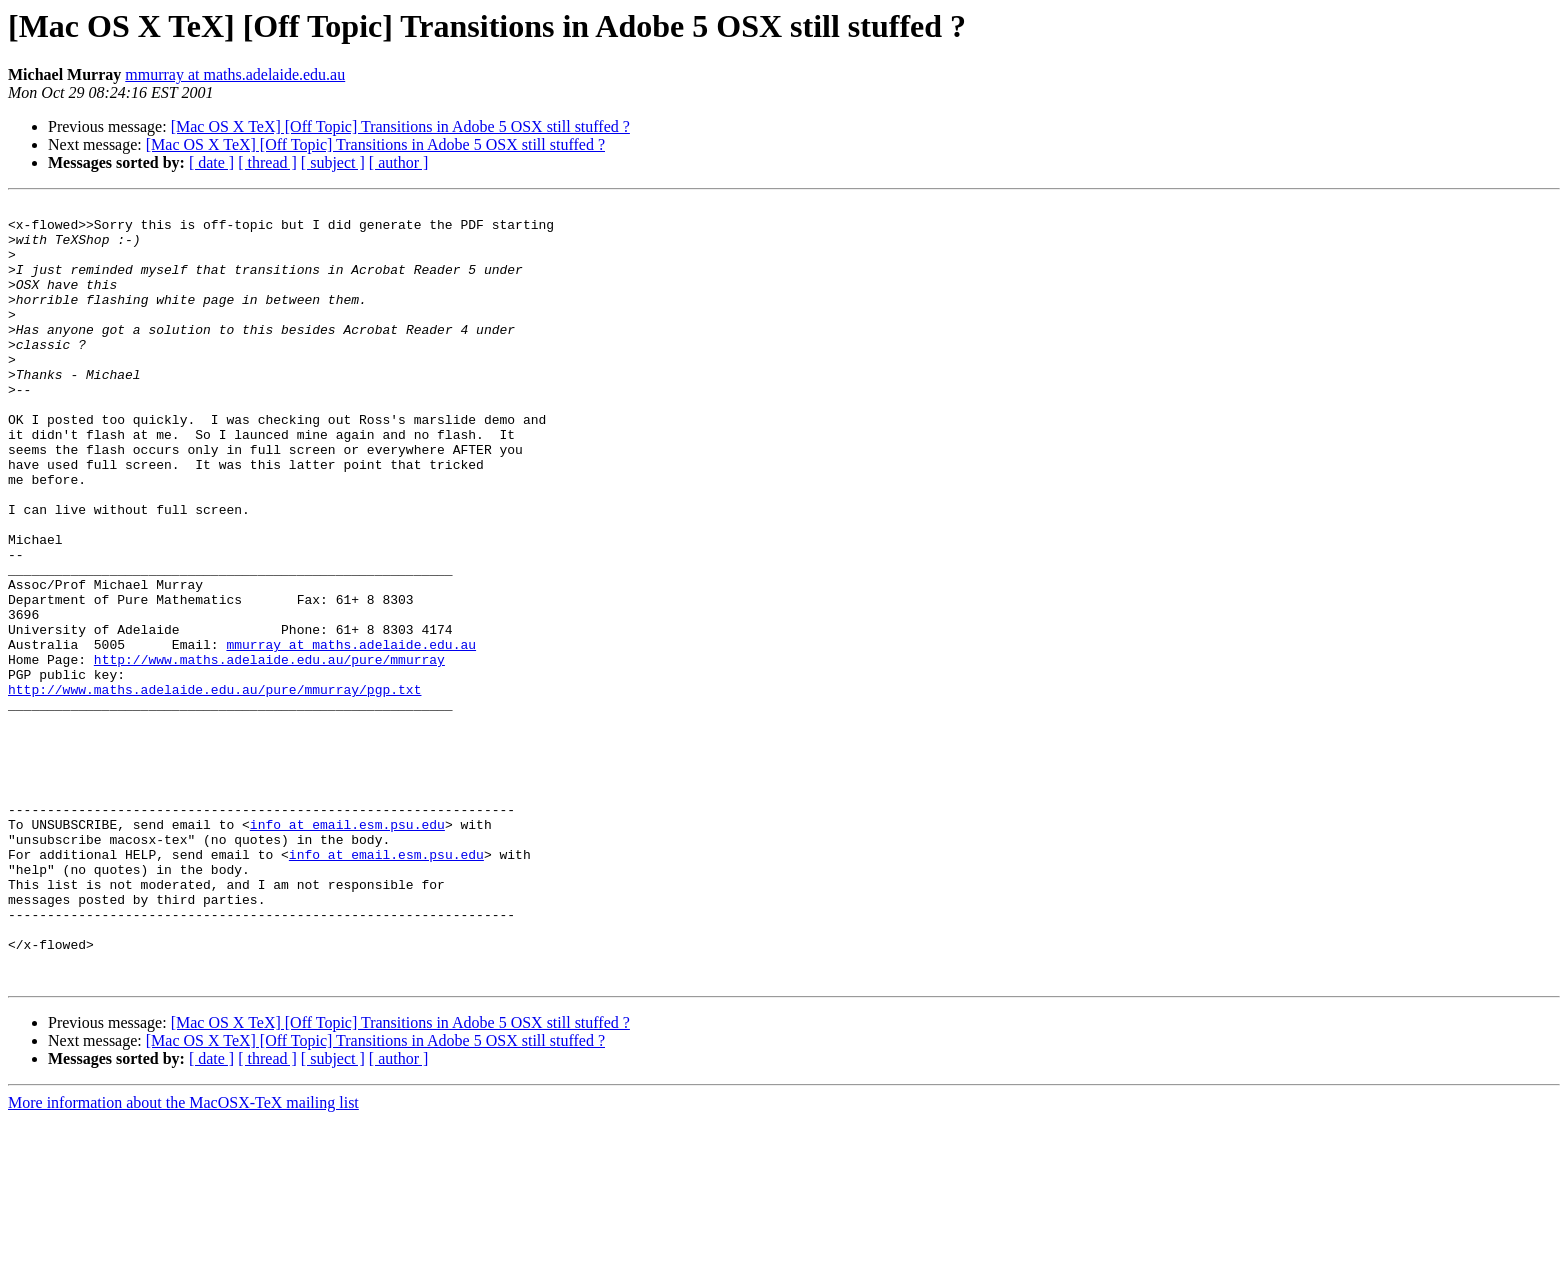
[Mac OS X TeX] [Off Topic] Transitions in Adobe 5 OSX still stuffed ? (400, 126)
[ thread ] (267, 162)
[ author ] (399, 162)
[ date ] (211, 162)
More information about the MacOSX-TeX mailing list (183, 1258)
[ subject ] (333, 162)
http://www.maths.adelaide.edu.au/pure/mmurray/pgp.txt (214, 788)
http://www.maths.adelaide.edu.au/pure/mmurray (269, 752)
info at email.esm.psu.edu (347, 950)
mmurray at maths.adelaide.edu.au (235, 74)
